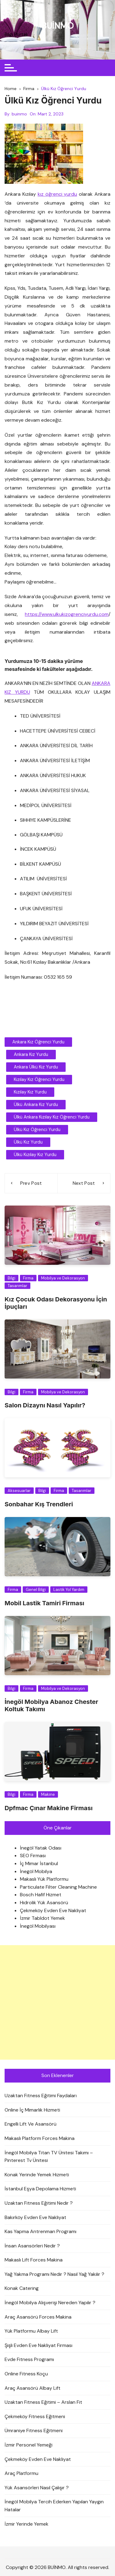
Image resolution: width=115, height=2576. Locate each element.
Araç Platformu (21, 2473)
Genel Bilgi (36, 1589)
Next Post (84, 1183)
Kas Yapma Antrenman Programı (40, 2231)
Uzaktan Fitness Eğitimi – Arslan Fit (43, 2402)
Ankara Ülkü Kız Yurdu (36, 1067)
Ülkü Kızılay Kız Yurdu (35, 1155)
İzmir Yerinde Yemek (26, 2524)
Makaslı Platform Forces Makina (40, 2138)
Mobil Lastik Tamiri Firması (44, 1603)
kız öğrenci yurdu (57, 194)
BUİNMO (57, 25)
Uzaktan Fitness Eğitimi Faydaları (41, 2095)
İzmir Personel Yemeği (28, 2445)
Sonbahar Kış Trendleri (39, 1504)
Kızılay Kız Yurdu (30, 1092)
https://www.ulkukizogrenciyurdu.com (67, 614)
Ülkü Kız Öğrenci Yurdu (37, 1129)
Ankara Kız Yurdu (31, 1054)
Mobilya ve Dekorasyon (63, 1278)
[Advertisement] (57, 2002)
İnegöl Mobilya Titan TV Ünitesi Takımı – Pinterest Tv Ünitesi (49, 2156)
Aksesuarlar (19, 1490)
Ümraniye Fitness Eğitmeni (34, 2430)
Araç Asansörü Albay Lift (32, 2388)
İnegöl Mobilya (36, 1871)
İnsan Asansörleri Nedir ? (32, 2246)
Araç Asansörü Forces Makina (38, 2317)
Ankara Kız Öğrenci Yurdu (38, 1042)
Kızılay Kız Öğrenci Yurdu (39, 1079)
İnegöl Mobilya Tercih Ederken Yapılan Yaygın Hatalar (54, 2505)
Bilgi (11, 1278)
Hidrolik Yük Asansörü (44, 1902)
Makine (48, 1794)
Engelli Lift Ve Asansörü (30, 2124)
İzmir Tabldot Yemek (42, 1918)
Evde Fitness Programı (29, 2359)
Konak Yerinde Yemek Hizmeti (37, 2174)
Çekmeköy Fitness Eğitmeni (35, 2416)
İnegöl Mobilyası (38, 1926)
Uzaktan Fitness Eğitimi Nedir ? (39, 2203)
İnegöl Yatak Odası (40, 1848)
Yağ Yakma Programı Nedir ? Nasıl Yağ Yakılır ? (54, 2274)
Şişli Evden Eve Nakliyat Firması (38, 2345)
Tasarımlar (17, 1285)
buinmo (19, 114)
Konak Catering (22, 2288)
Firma (28, 1278)
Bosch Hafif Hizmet (40, 1894)
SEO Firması (33, 1855)
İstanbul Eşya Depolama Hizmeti (40, 2188)
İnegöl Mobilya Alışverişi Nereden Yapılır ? (50, 2302)
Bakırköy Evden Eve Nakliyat (35, 2217)
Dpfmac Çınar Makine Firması (49, 1808)
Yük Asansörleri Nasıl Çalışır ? (37, 2487)
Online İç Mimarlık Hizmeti (32, 2110)
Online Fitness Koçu (26, 2373)
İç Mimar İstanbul (39, 1863)
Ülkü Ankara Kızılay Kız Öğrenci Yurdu (52, 1117)
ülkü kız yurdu (28, 1142)
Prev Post (31, 1183)
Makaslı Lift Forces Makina (34, 2260)
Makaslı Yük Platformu (44, 1879)
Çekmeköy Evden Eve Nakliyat (53, 1910)
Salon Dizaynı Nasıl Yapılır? (45, 1405)
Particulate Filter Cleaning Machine (58, 1887)
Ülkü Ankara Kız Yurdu (36, 1104)
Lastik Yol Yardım (68, 1589)
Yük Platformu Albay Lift (31, 2331)
